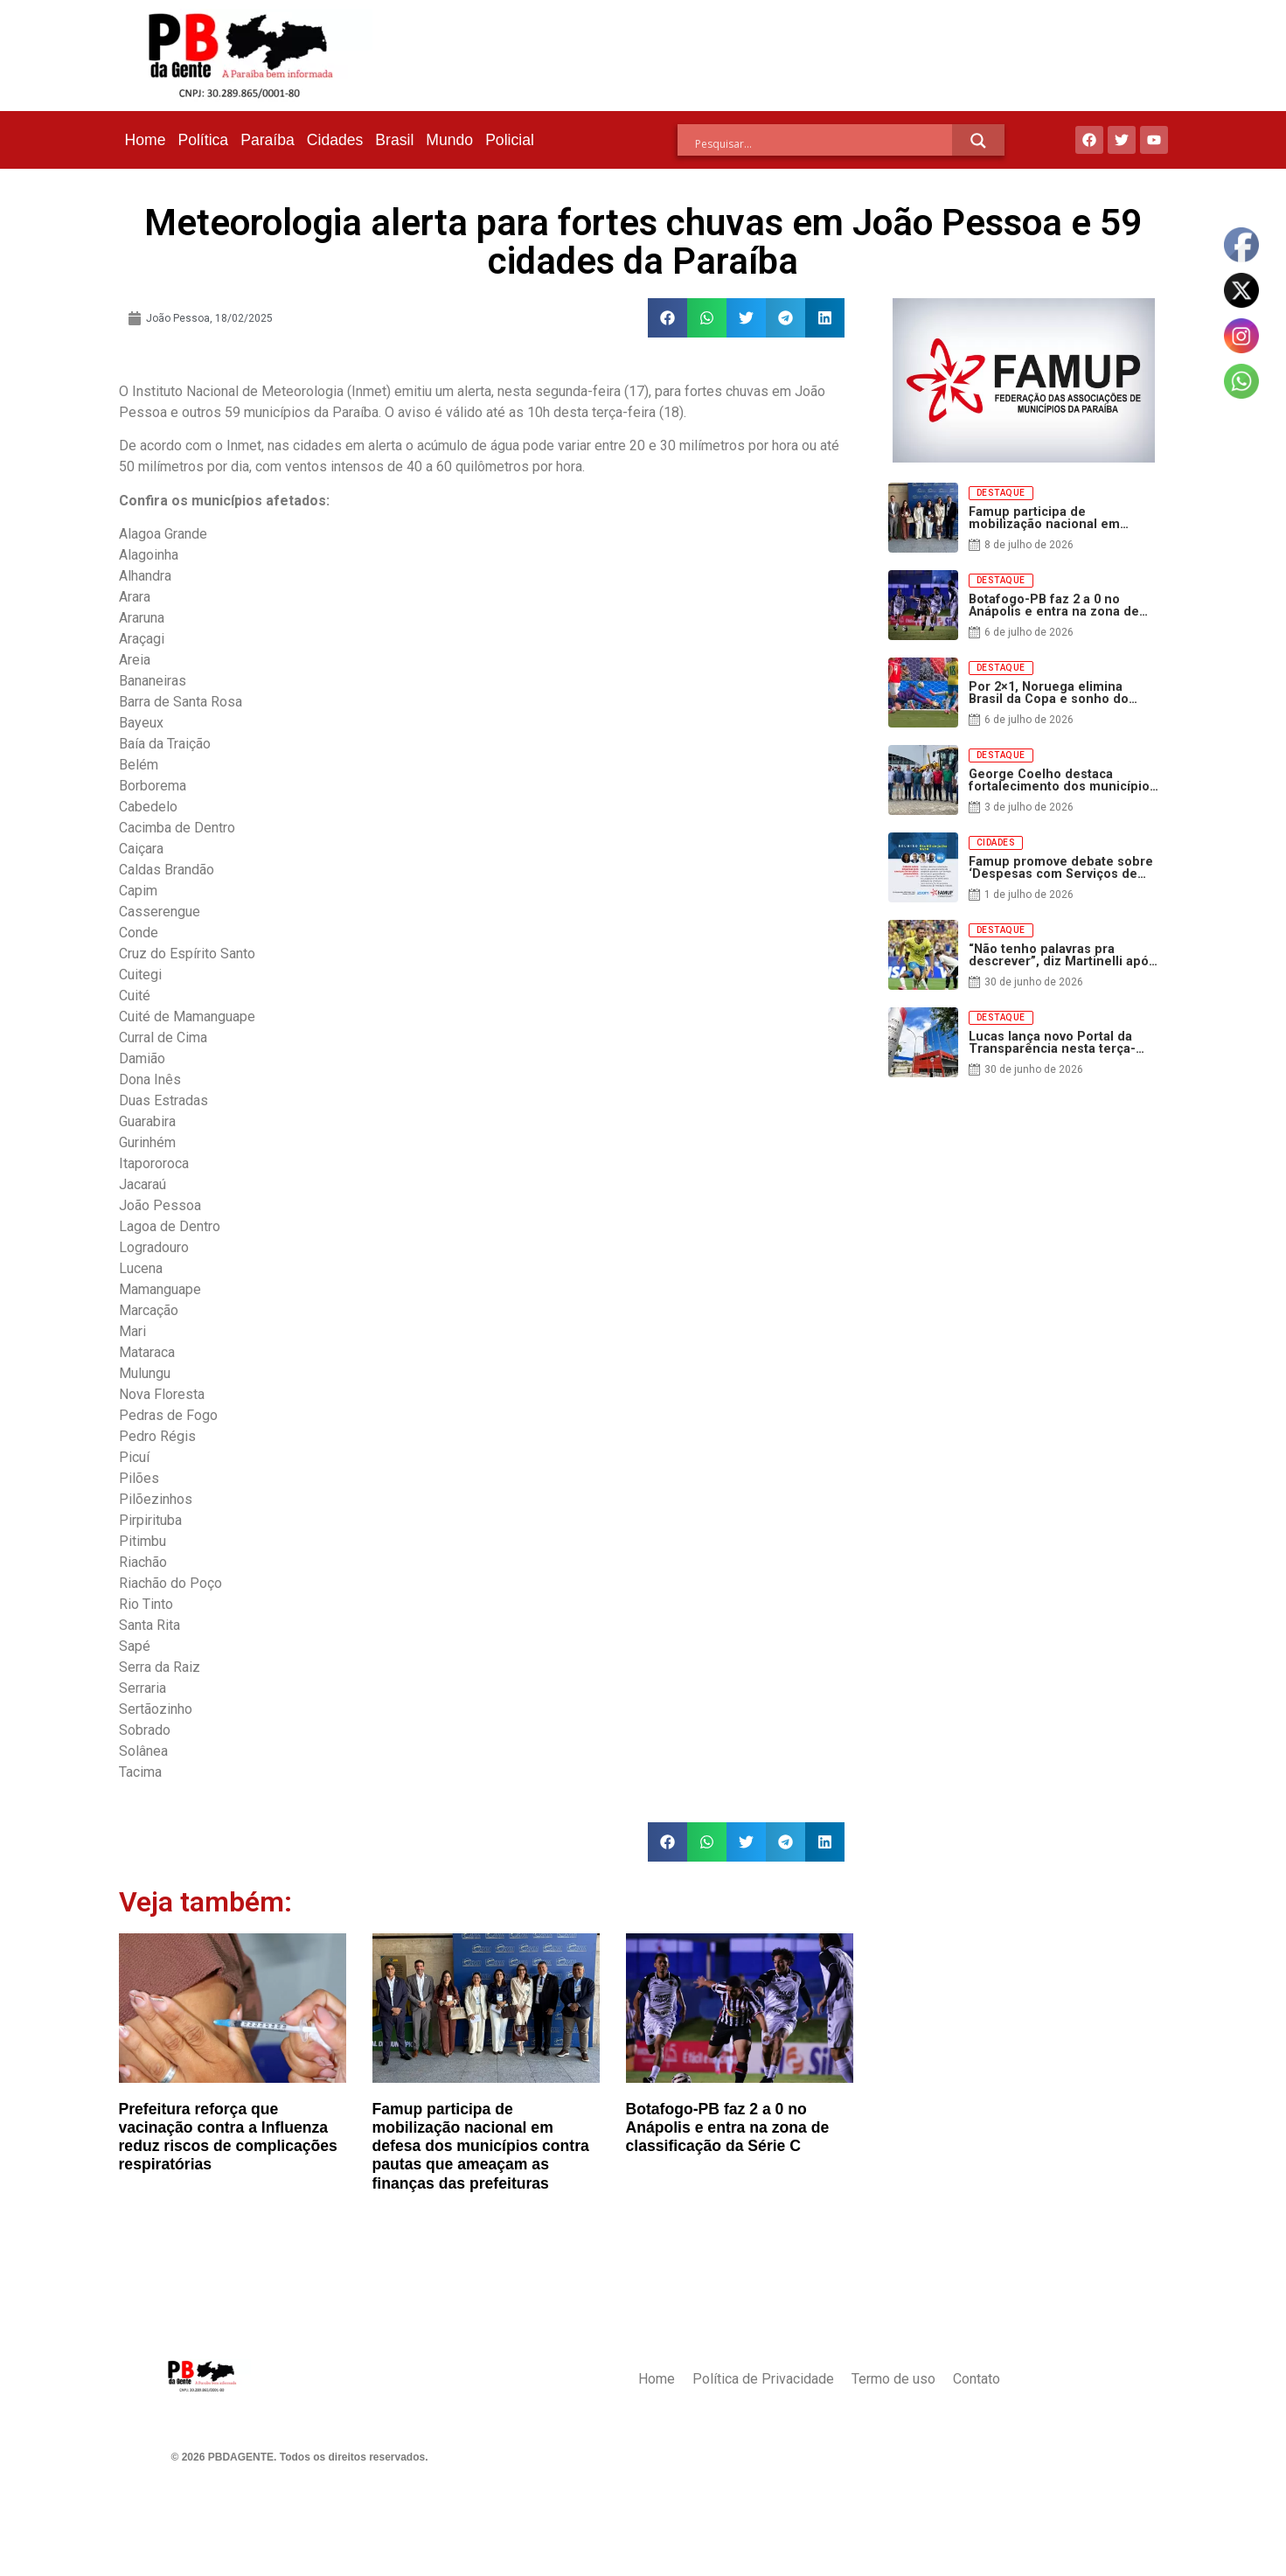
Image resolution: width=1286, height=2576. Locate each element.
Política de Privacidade (763, 2379)
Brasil (394, 140)
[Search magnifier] (978, 140)
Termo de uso (893, 2379)
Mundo (449, 140)
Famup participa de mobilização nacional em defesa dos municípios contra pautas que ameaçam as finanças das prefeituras (480, 2145)
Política (202, 140)
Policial (509, 140)
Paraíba (267, 140)
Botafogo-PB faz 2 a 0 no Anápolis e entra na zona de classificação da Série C (728, 2127)
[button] (667, 318)
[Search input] (823, 143)
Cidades (335, 140)
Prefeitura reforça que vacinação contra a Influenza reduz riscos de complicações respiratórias (228, 2136)
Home (145, 140)
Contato (976, 2379)
